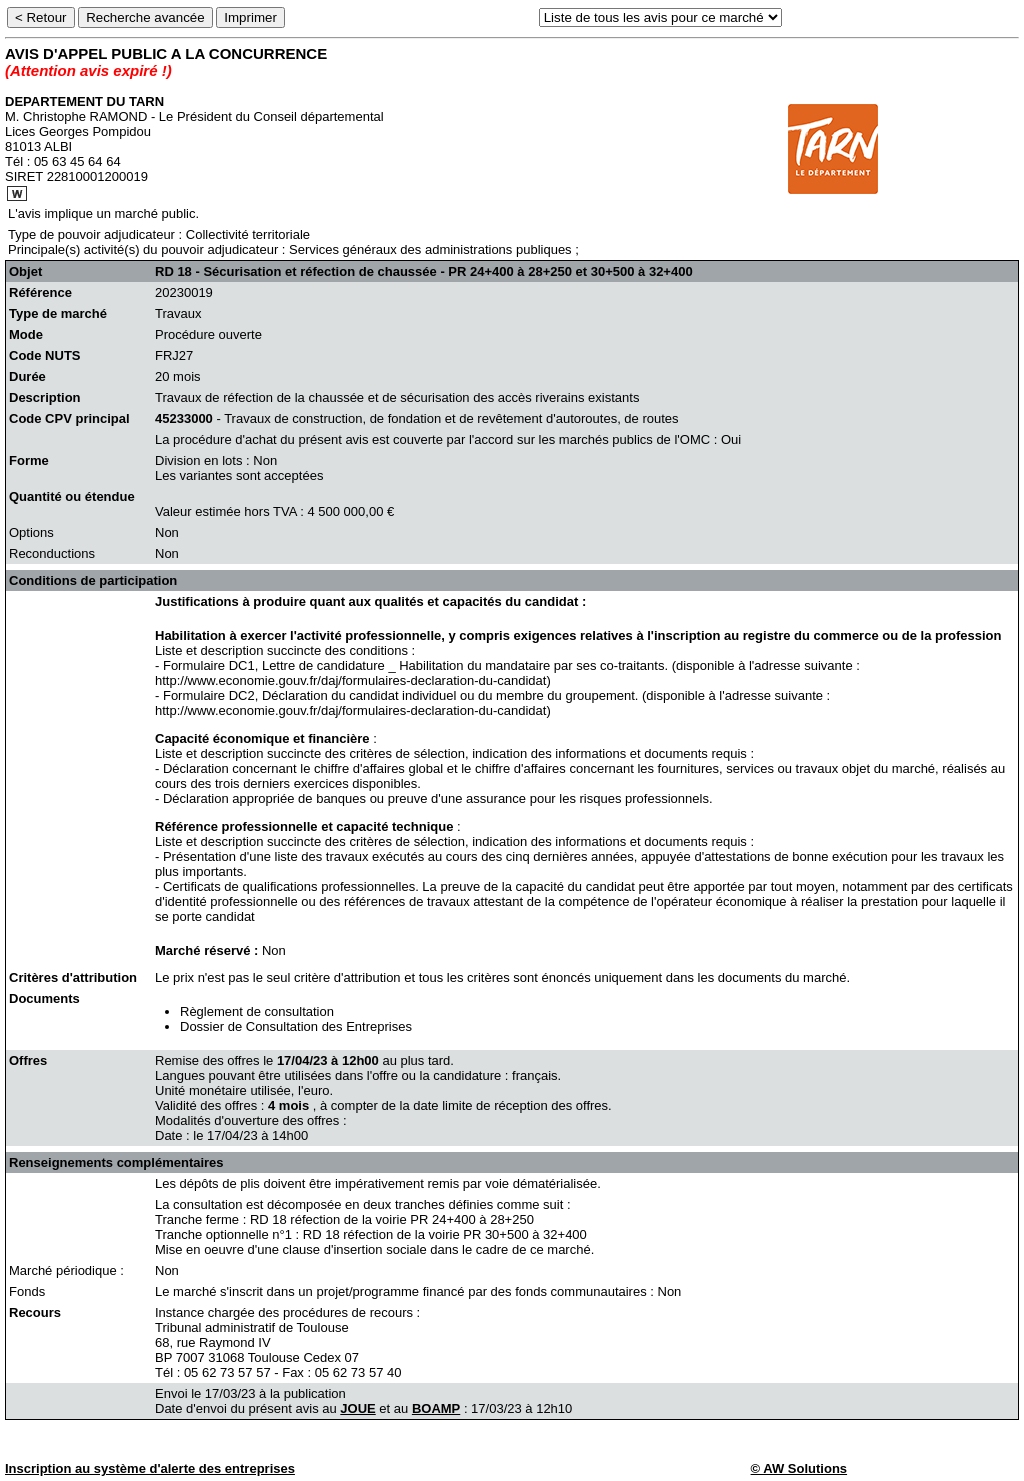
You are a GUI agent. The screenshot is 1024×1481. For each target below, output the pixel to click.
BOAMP (436, 1408)
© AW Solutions (799, 1468)
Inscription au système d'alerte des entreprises (150, 1468)
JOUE (357, 1408)
